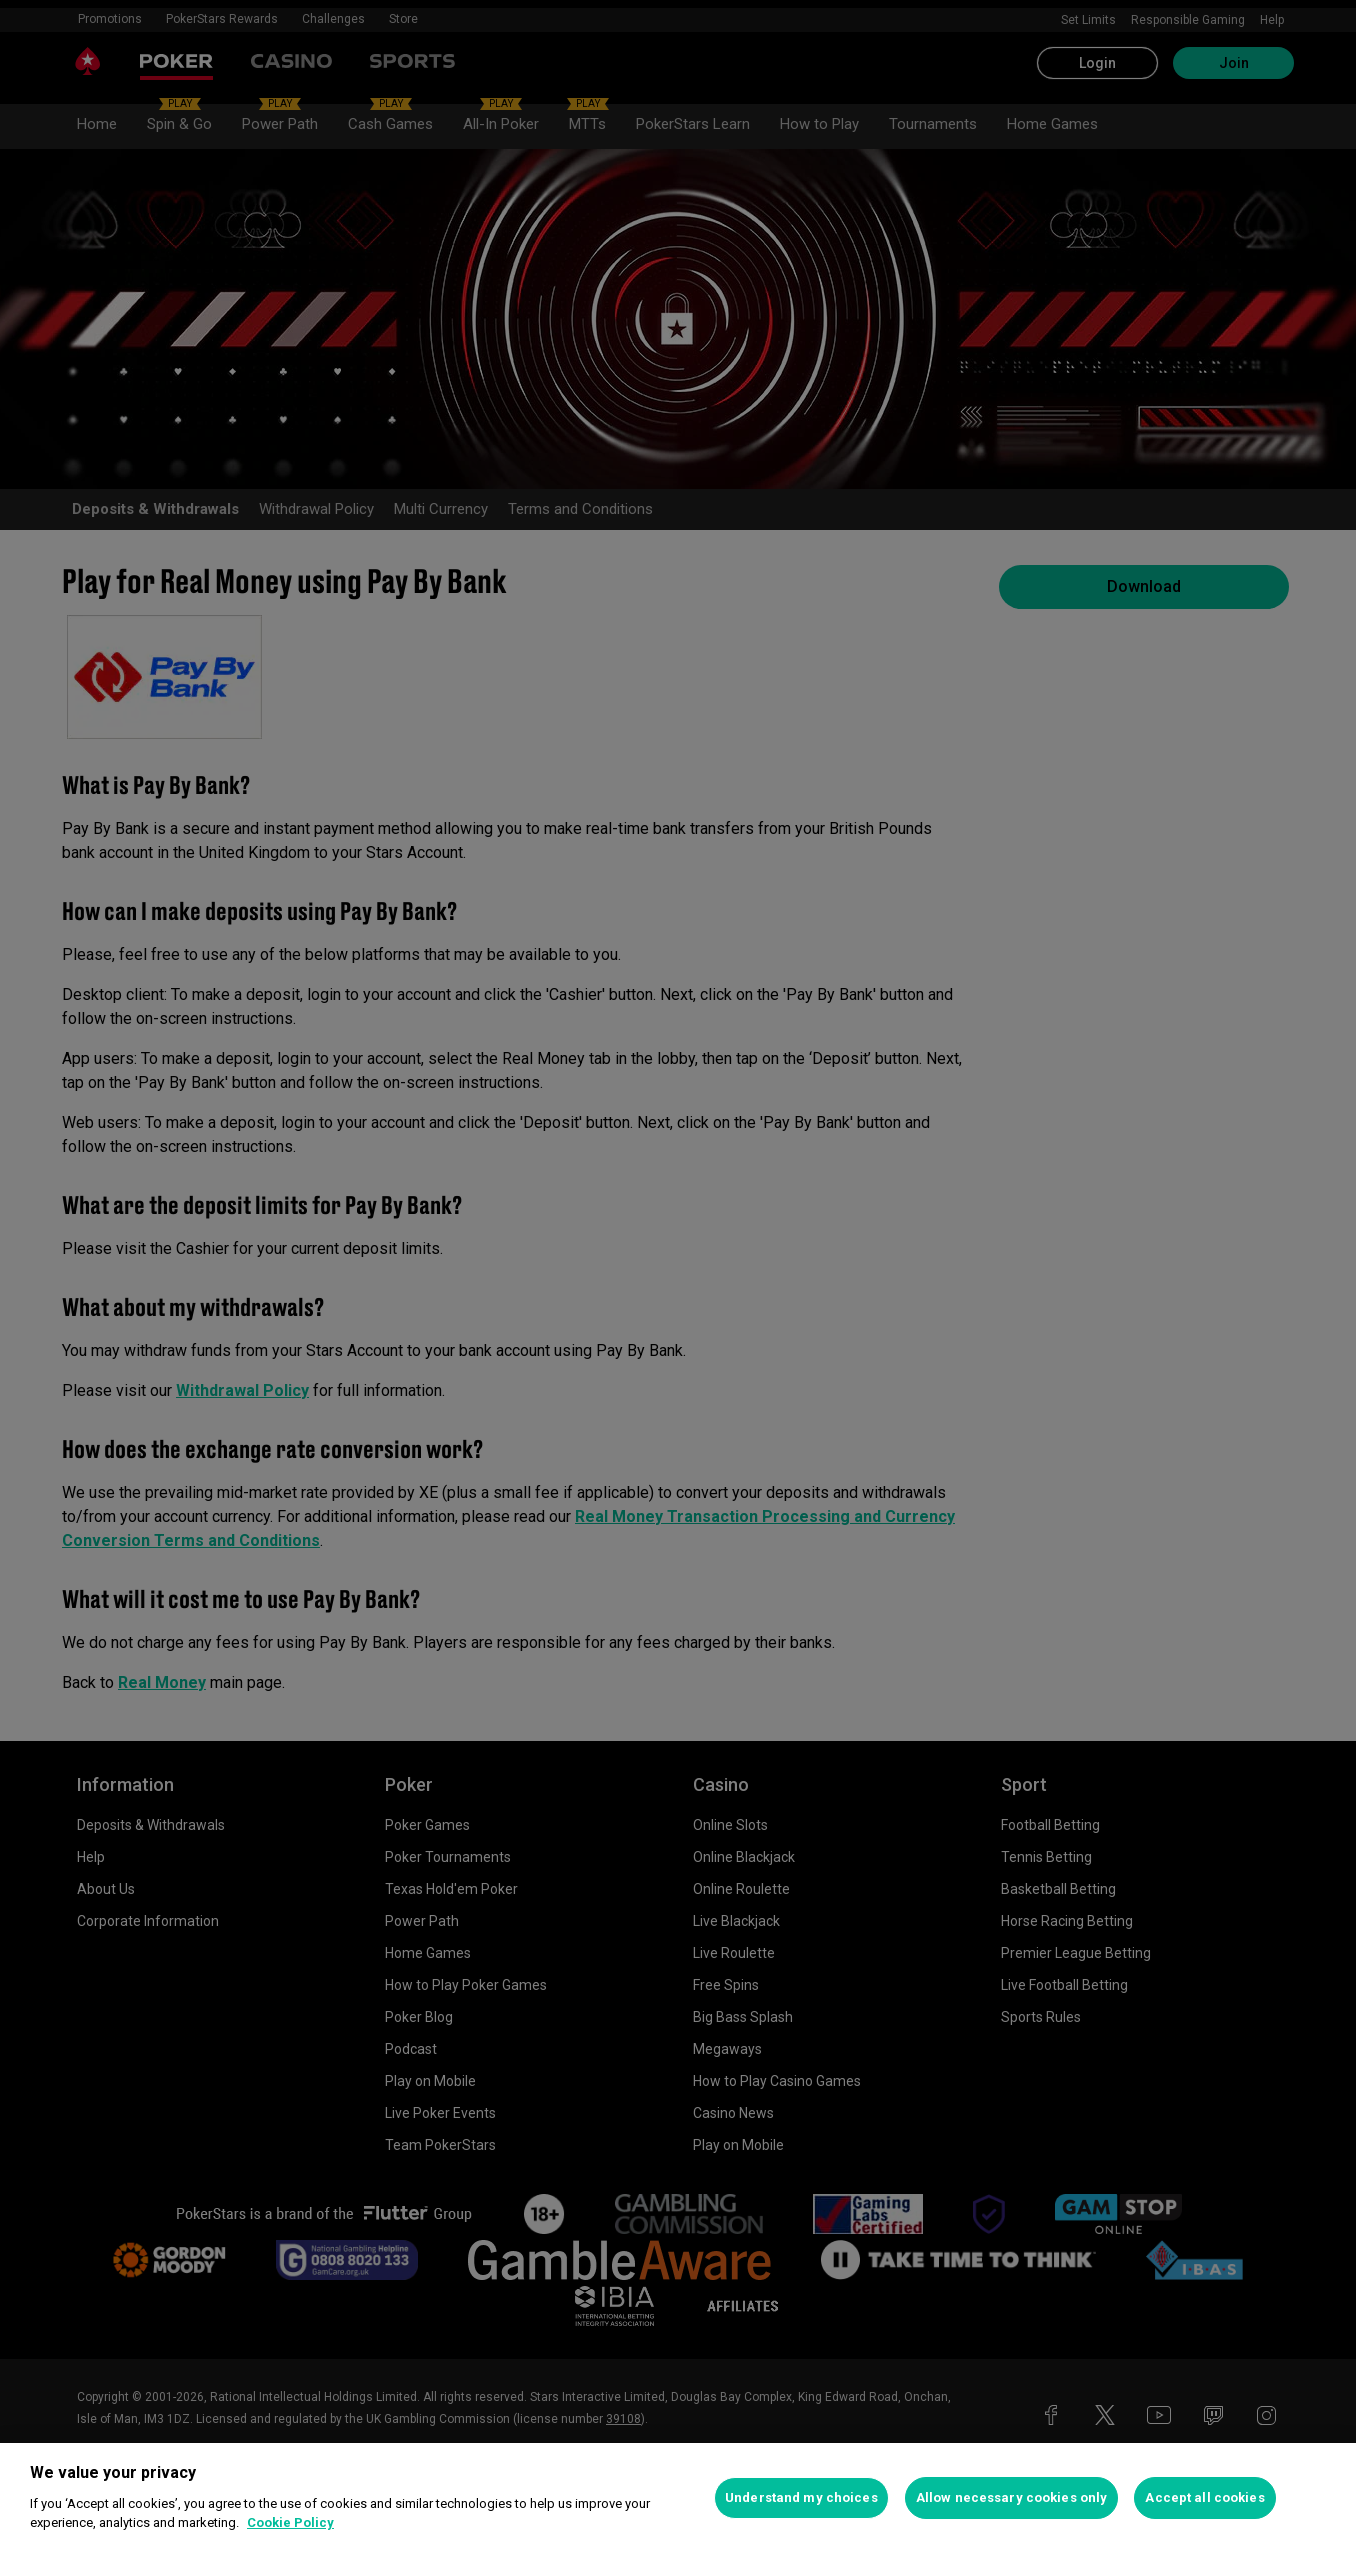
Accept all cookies (1204, 2497)
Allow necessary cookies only (1012, 2497)
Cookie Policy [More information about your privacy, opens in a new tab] (290, 2522)
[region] (678, 2498)
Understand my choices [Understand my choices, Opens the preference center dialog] (801, 2497)
